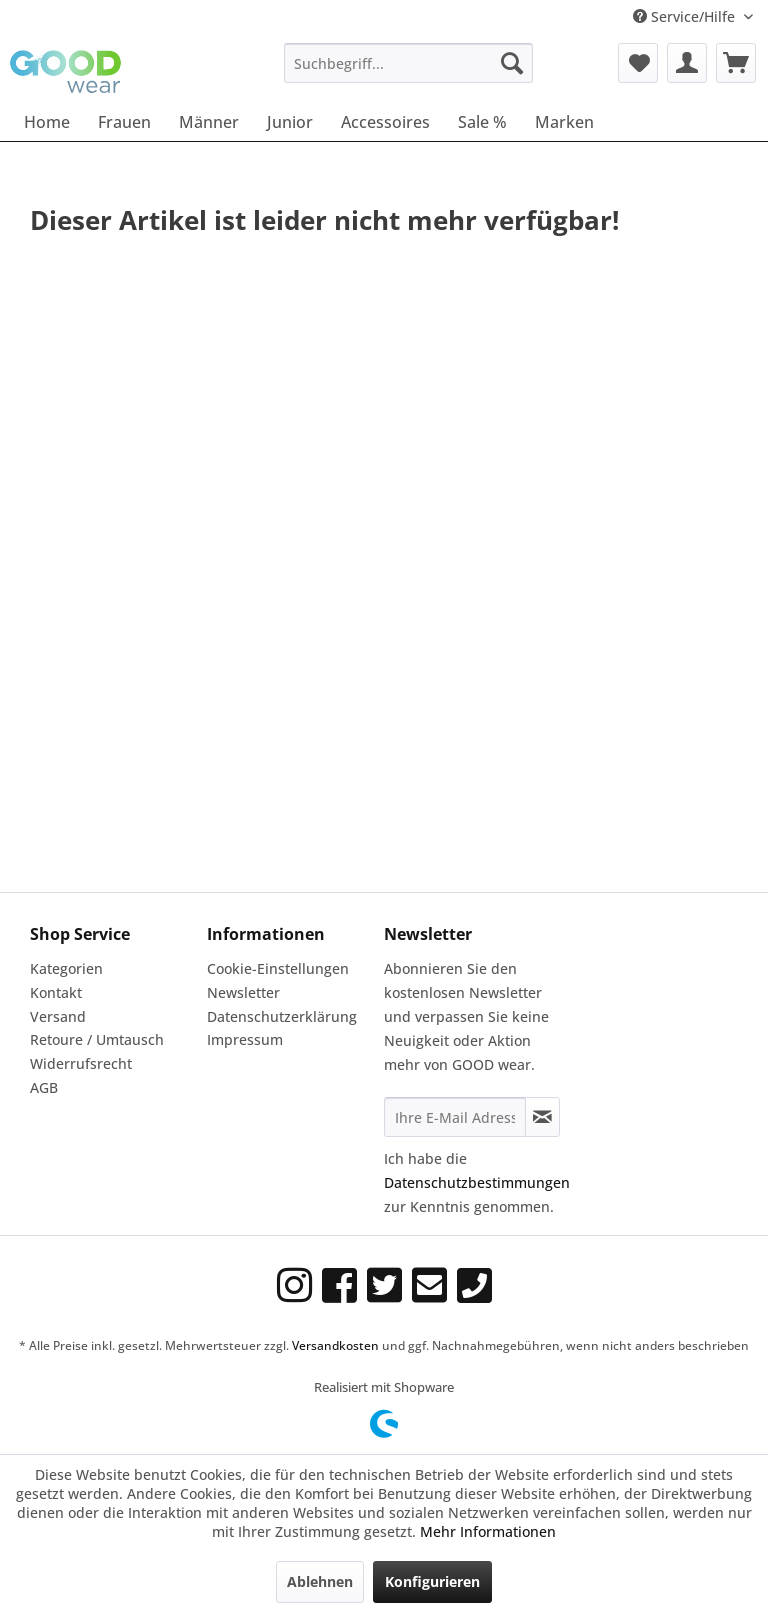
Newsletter (243, 992)
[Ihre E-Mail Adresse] (455, 1117)
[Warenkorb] (736, 63)
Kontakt (56, 992)
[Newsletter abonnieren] (542, 1117)
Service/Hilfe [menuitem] (686, 16)
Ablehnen (320, 1581)
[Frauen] (124, 122)
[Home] (47, 122)
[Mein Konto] (687, 63)
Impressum (245, 1039)
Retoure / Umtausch (97, 1039)
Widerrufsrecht (81, 1063)
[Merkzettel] (638, 63)
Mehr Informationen (488, 1531)
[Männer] (209, 122)
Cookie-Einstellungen (278, 968)
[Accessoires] (385, 122)
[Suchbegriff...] (409, 63)
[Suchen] (512, 63)
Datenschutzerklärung (282, 1016)
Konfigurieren (432, 1581)
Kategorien (66, 968)
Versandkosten (335, 1345)
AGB (44, 1087)
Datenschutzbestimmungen (477, 1182)
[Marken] (564, 122)
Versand (58, 1016)
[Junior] (290, 122)
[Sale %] (482, 122)
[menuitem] (409, 63)
